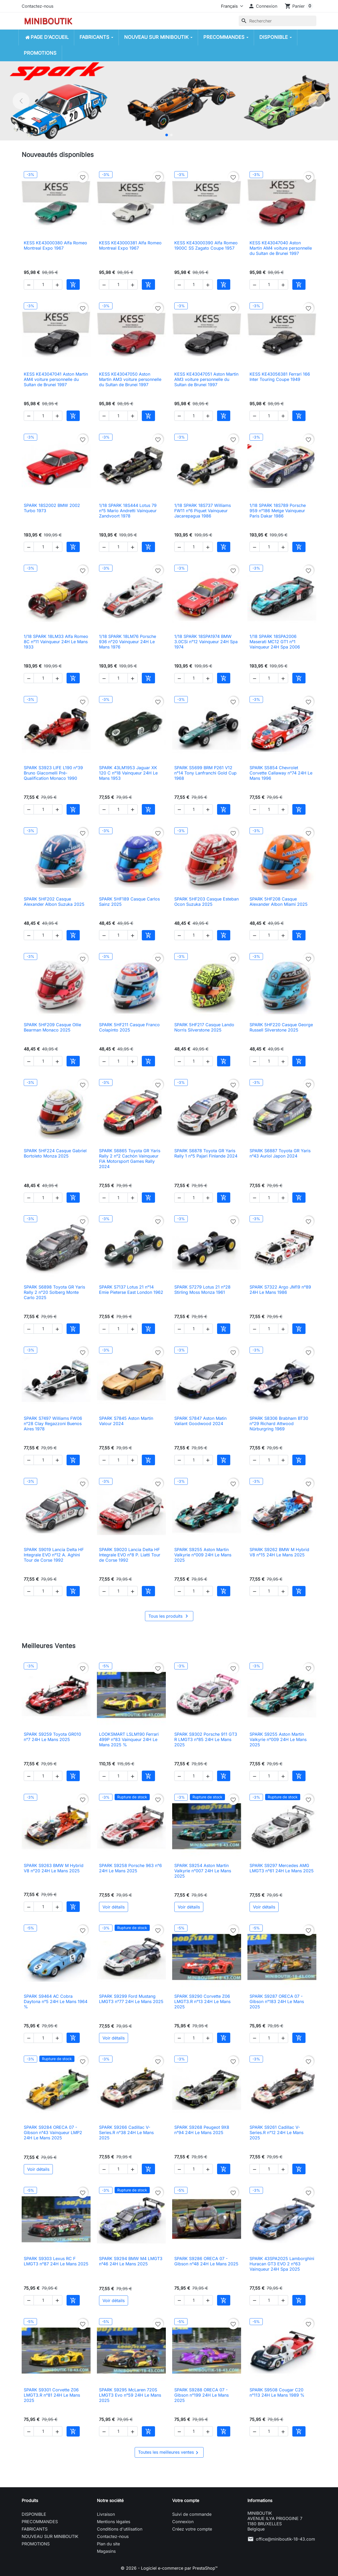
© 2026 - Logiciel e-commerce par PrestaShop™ (169, 2568)
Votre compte (185, 2500)
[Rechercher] (277, 21)
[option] (169, 101)
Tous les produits (169, 1616)
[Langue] (231, 6)
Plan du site (108, 2543)
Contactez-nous (37, 6)
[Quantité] (43, 284)
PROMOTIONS (36, 2543)
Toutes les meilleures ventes (169, 2452)
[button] (262, 6)
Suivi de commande (192, 2514)
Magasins (106, 2551)
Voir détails (113, 1907)
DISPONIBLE (34, 2514)
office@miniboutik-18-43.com (285, 2539)
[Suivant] (316, 100)
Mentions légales (113, 2521)
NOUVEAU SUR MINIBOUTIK (50, 2536)
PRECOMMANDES (40, 2521)
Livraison (106, 2514)
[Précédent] (21, 100)
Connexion (183, 2521)
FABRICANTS (35, 2529)
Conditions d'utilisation (119, 2529)
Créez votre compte (192, 2529)
